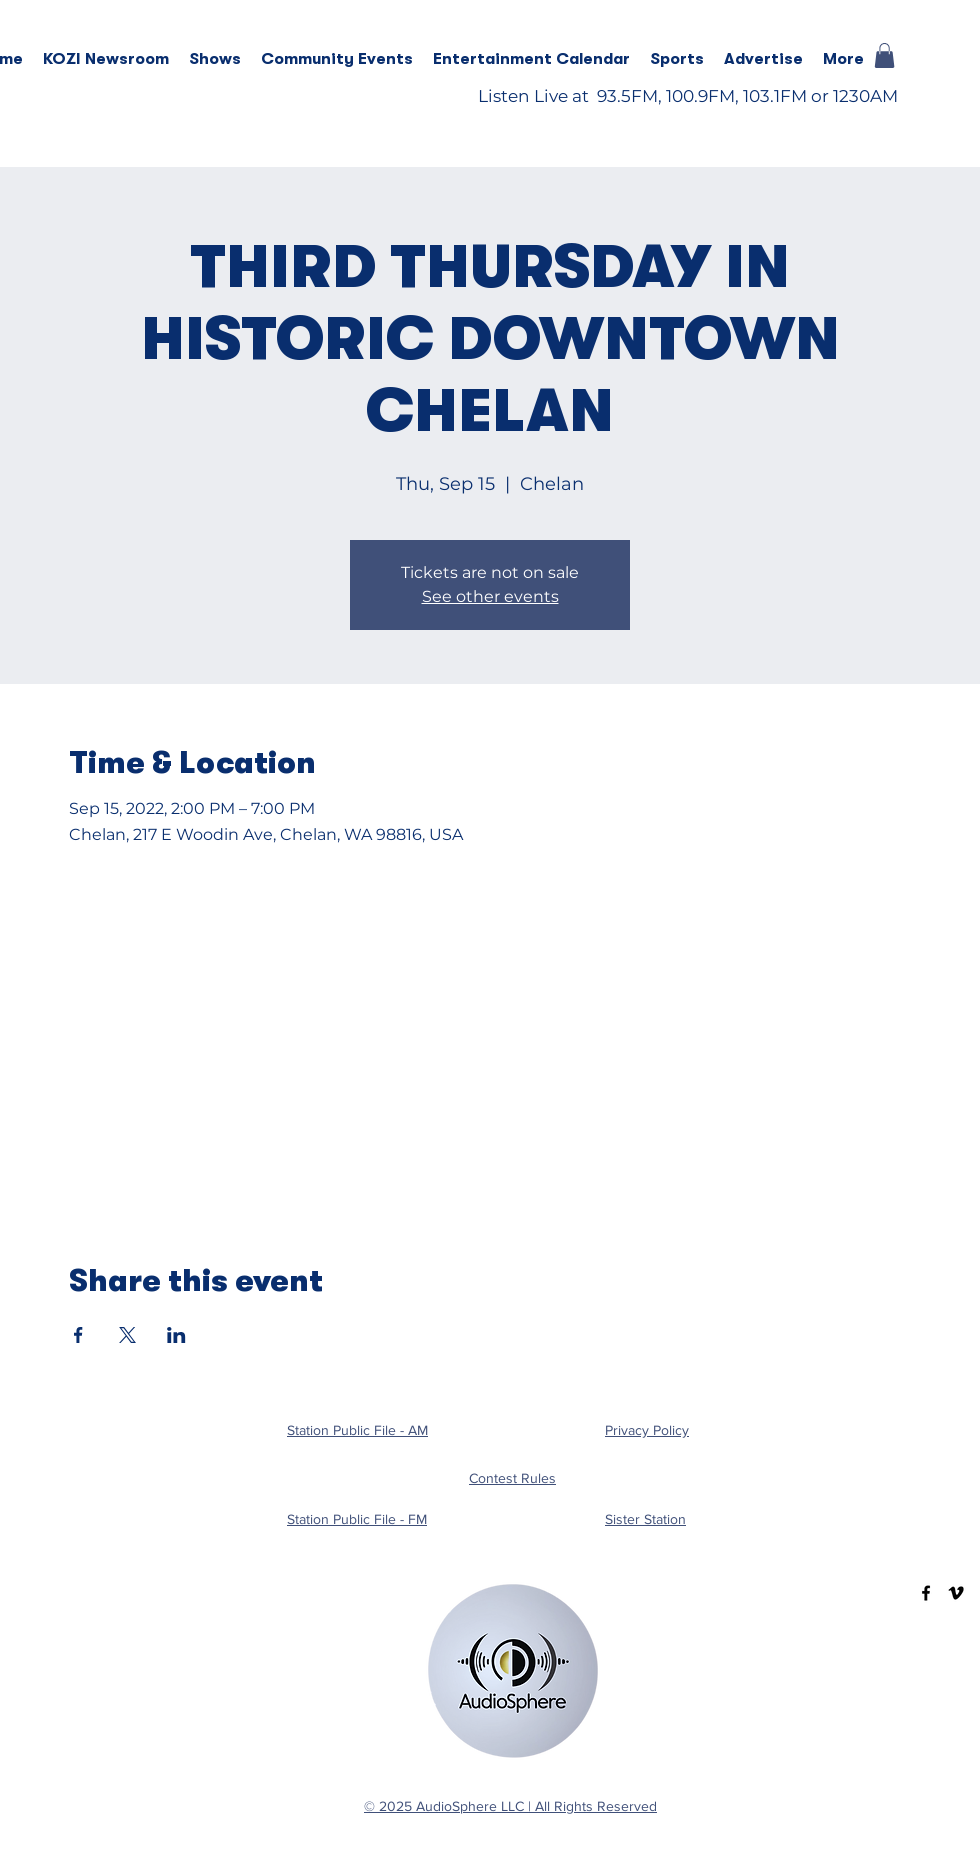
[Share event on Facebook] (78, 1335)
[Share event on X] (127, 1335)
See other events (490, 596)
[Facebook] (926, 1593)
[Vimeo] (956, 1593)
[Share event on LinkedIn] (176, 1335)
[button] (215, 59)
